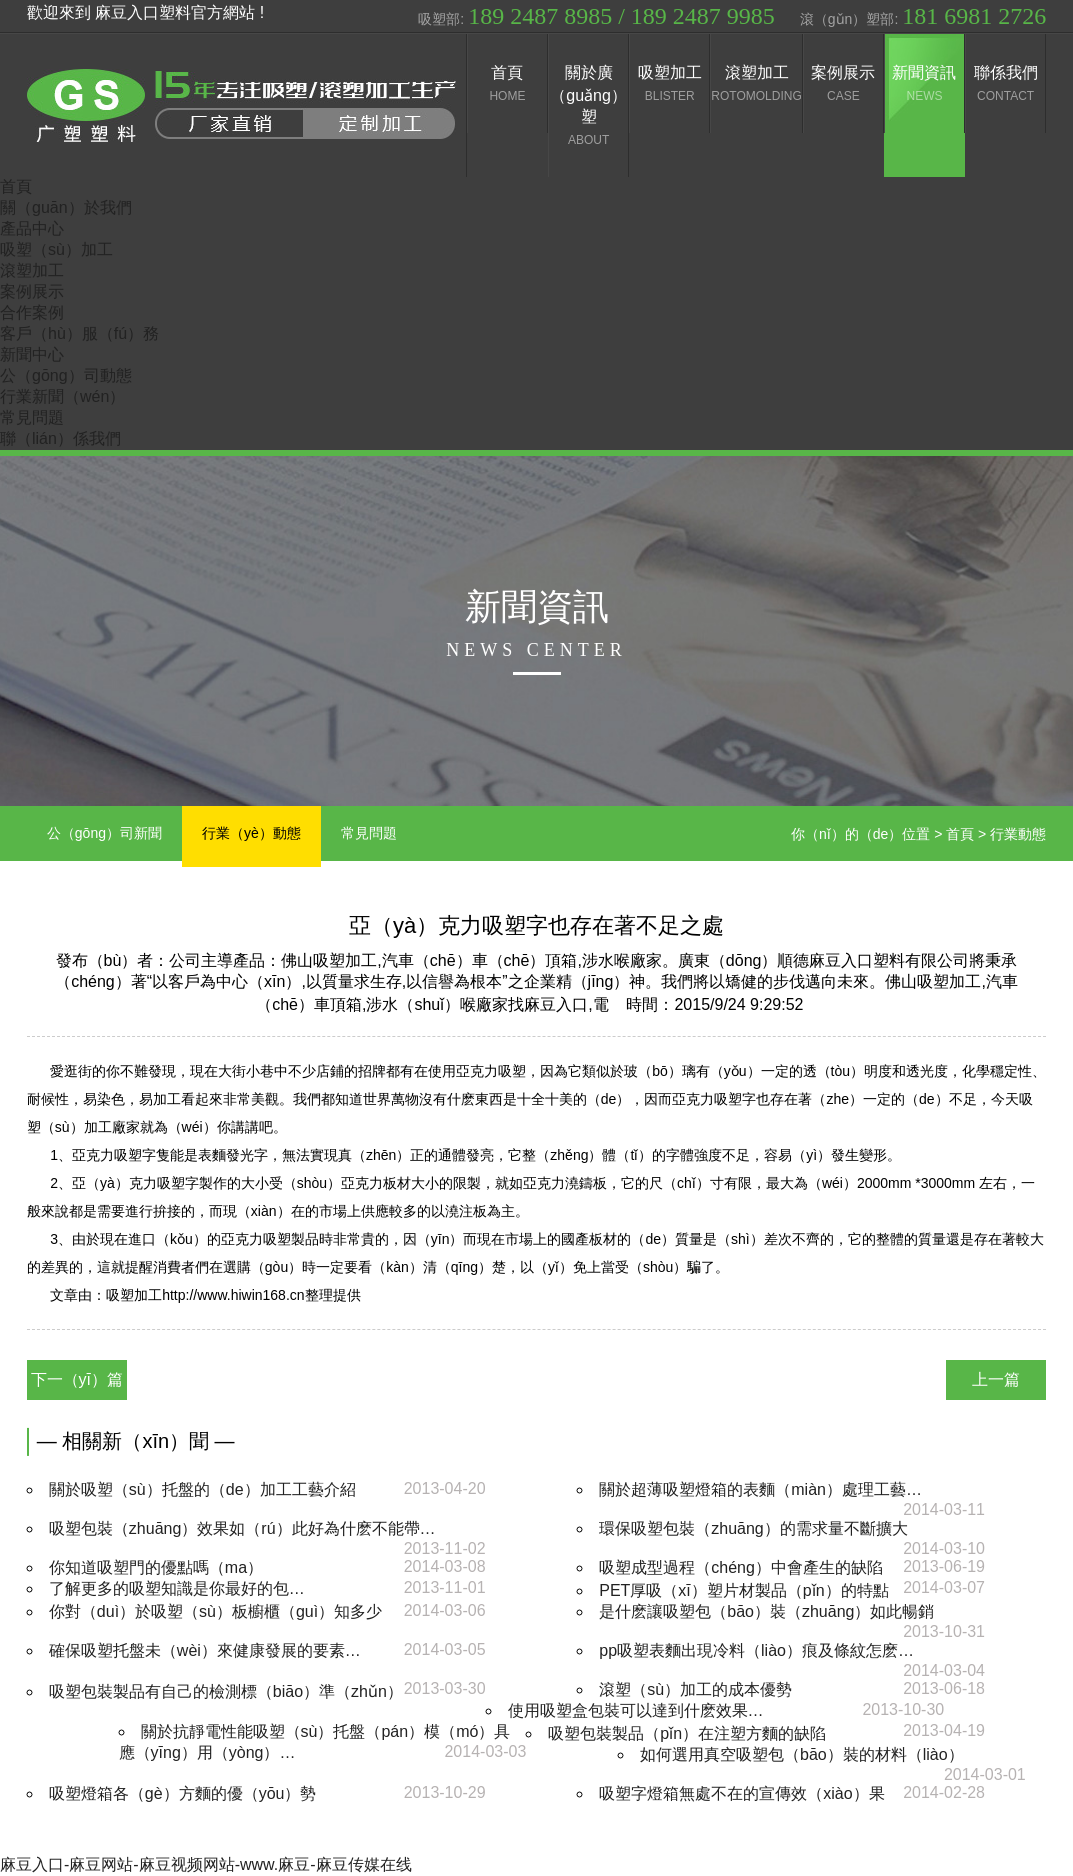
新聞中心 (32, 354)
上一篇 (996, 1379)
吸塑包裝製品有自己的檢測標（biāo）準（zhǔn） (226, 1691)
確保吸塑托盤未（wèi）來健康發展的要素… (205, 1650)
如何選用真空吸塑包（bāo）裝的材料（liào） (802, 1754)
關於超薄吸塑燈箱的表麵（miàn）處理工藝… (760, 1489)
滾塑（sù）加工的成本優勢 (695, 1689)
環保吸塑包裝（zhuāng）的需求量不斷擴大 (753, 1528)
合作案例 (32, 312)
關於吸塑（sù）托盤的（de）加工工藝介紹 (202, 1489)
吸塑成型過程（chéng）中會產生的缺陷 (741, 1567)
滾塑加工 (32, 270)
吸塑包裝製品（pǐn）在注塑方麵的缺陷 (687, 1733)
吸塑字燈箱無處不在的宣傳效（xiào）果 (741, 1793)
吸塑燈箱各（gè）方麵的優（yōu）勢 (183, 1793)
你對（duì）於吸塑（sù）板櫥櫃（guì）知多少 (215, 1611)
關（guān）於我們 (66, 207)
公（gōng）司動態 (66, 375)
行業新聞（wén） (62, 396)
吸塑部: (596, 16)
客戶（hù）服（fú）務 (79, 333)
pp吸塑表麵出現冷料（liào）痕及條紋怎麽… (756, 1650)
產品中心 (32, 228)
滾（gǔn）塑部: (923, 16)
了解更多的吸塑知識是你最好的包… (177, 1588)
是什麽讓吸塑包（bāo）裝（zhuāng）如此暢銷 (766, 1611)
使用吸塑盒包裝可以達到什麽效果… (636, 1710)
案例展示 (32, 291)
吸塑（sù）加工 (56, 249)
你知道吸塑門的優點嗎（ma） (156, 1567)
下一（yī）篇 (77, 1379)
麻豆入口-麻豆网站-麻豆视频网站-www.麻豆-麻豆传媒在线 (206, 1864)
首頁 (16, 186)
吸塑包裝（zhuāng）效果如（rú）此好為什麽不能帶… (242, 1528)
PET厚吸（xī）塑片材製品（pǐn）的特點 (743, 1590)
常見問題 (32, 417)
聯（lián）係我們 (60, 438)
